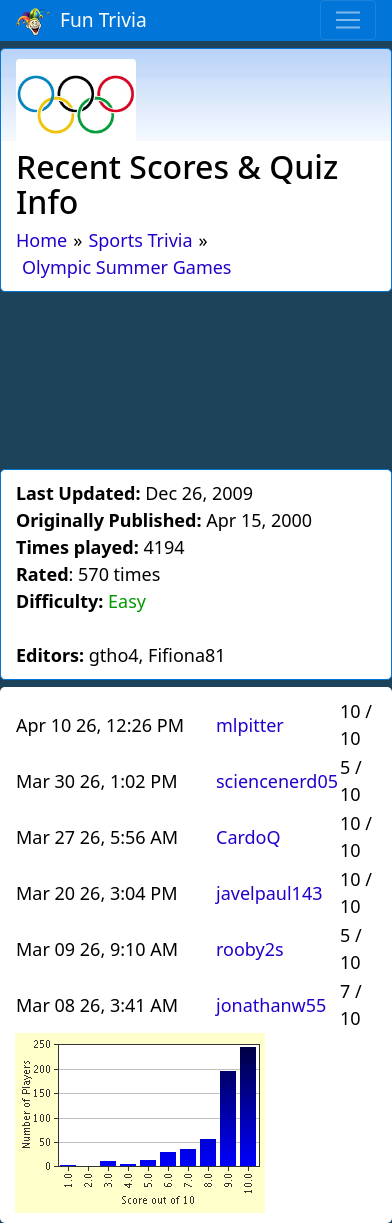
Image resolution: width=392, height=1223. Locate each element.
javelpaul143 (269, 893)
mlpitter (250, 725)
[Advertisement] (196, 377)
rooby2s (250, 949)
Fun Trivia (81, 21)
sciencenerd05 (277, 781)
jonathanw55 (271, 1005)
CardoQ (248, 837)
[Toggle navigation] (348, 20)
